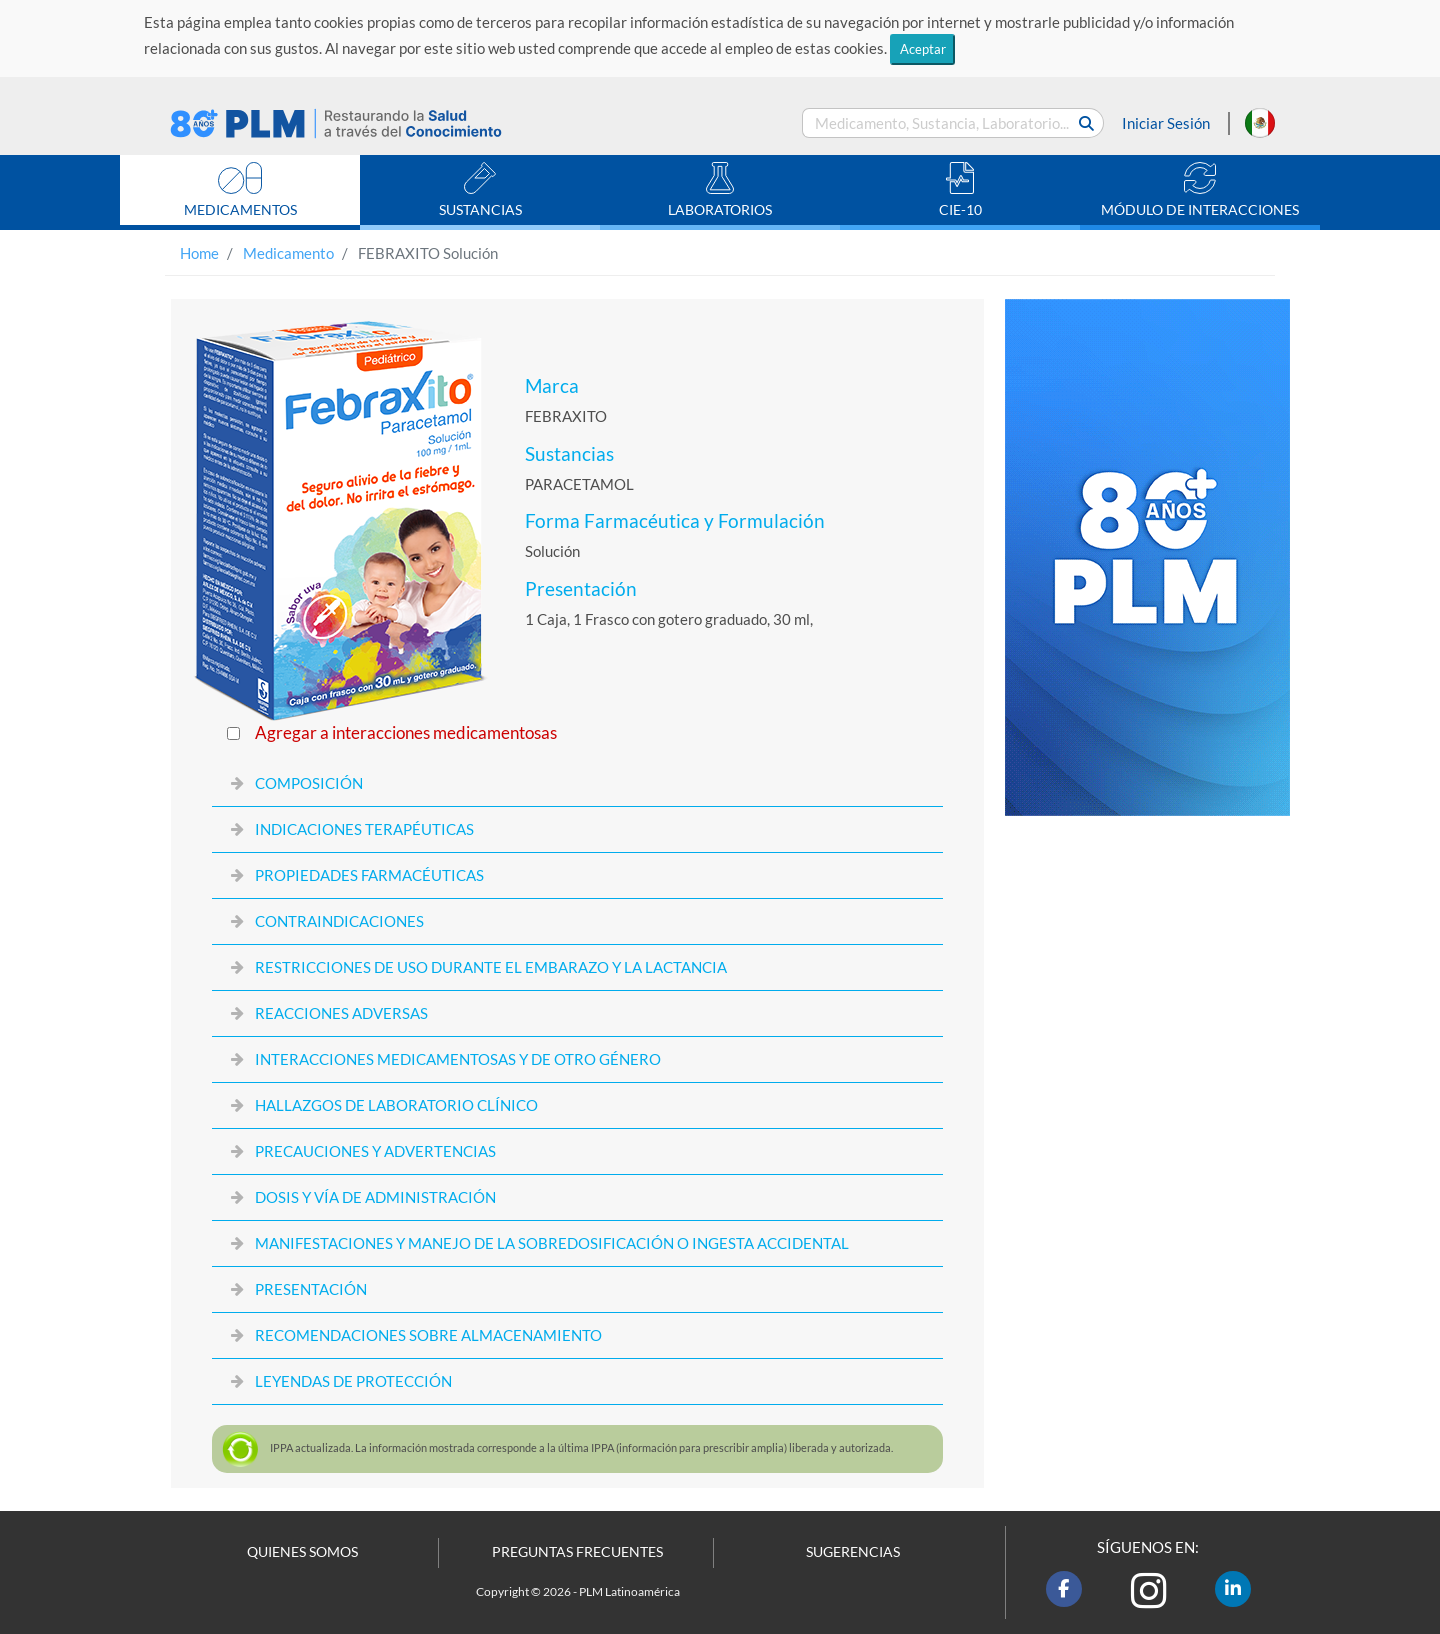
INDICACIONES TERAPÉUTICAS (364, 829)
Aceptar (923, 49)
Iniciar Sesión (1166, 123)
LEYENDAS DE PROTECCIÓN (353, 1381)
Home (199, 253)
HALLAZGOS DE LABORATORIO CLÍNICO (396, 1105)
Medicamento (288, 253)
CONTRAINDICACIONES (339, 921)
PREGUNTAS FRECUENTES (577, 1552)
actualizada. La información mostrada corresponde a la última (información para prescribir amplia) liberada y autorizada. (581, 1447)
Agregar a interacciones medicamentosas (406, 733)
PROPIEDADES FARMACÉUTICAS (369, 875)
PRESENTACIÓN (311, 1289)
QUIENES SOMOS (302, 1552)
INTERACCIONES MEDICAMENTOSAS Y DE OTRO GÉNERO (458, 1059)
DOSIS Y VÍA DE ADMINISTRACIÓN (375, 1197)
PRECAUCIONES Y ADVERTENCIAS (375, 1151)
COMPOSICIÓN (309, 783)
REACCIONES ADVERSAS (341, 1013)
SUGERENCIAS (853, 1552)
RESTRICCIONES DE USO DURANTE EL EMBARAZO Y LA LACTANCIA (491, 967)
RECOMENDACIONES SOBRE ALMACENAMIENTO (428, 1335)
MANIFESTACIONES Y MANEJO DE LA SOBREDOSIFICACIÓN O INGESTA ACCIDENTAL (552, 1243)
